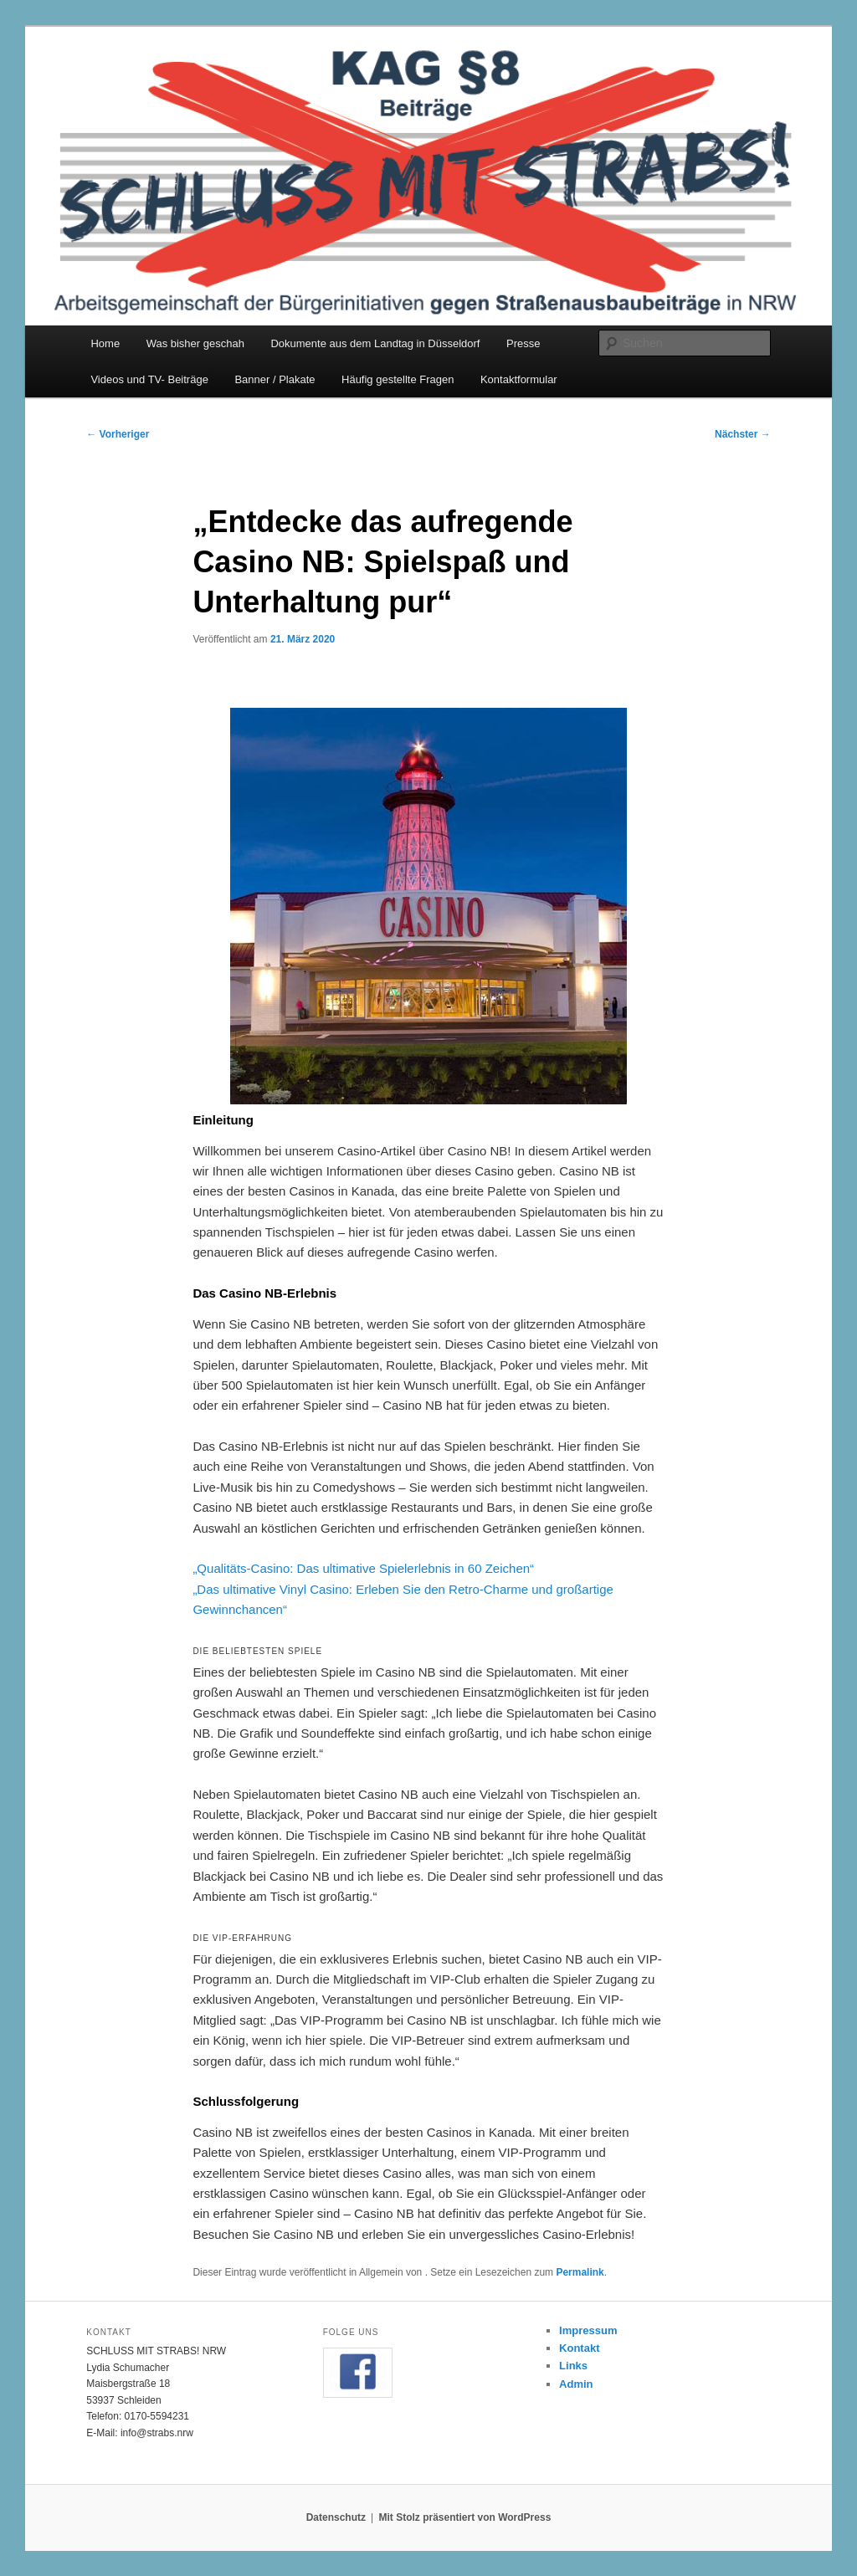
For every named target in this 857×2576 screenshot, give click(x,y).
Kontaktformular (518, 379)
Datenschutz (336, 2517)
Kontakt (579, 2348)
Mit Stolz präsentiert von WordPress (464, 2517)
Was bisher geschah (195, 343)
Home (105, 343)
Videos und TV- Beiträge (149, 379)
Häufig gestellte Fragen (397, 379)
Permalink (579, 2272)
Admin (576, 2384)
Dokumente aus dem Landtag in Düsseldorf (375, 343)
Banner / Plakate (274, 379)
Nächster (743, 434)
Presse (523, 343)
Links (573, 2365)
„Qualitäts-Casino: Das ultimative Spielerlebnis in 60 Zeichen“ (363, 1568)
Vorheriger (117, 434)
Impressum (588, 2330)
